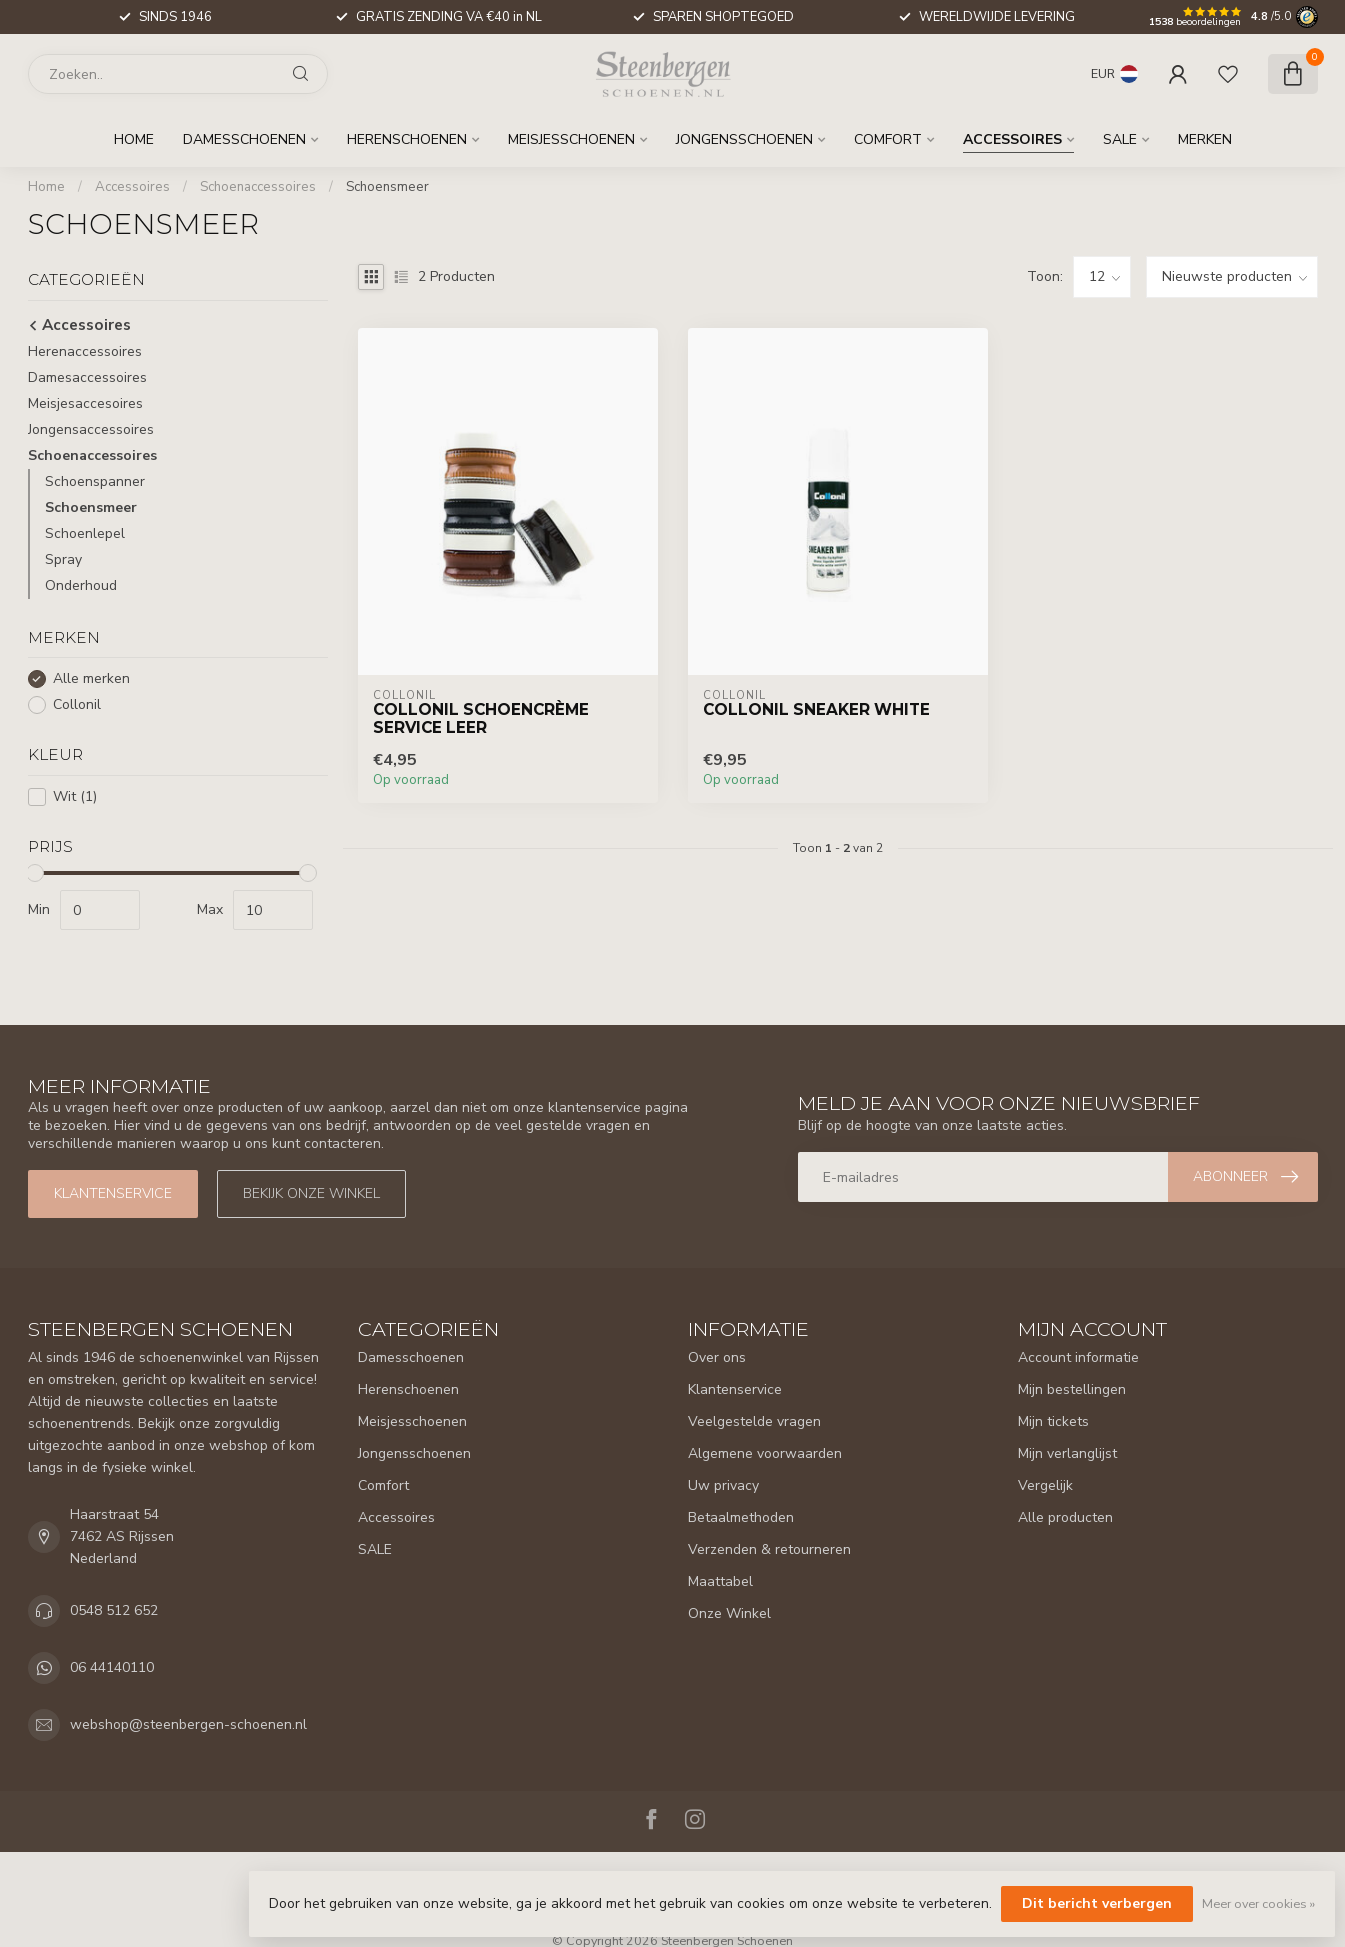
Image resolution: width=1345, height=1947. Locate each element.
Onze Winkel (729, 1613)
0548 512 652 (114, 1610)
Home (134, 139)
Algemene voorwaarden (765, 1453)
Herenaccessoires (85, 351)
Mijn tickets (1053, 1421)
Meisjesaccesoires (85, 403)
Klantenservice (113, 1193)
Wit (75, 796)
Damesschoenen (244, 139)
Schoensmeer (387, 187)
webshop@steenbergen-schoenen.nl (188, 1724)
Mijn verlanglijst (1067, 1453)
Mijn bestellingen (1072, 1389)
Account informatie (1078, 1357)
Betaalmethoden (741, 1517)
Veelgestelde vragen (754, 1421)
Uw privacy (723, 1485)
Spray (63, 559)
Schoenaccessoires (258, 187)
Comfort (888, 139)
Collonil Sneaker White (816, 710)
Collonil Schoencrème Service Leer (481, 719)
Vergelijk (1045, 1485)
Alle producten (1065, 1517)
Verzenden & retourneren (769, 1549)
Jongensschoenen (744, 139)
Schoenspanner (95, 481)
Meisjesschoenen (571, 139)
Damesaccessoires (87, 377)
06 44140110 (112, 1667)
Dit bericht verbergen (1097, 1903)
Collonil (77, 704)
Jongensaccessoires (91, 429)
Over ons (717, 1357)
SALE (1120, 139)
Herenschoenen (407, 139)
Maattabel (720, 1581)
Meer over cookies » (1258, 1903)
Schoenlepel (85, 533)
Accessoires (1012, 139)
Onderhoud (81, 585)
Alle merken (91, 678)
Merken (1205, 139)
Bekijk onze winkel (311, 1193)
